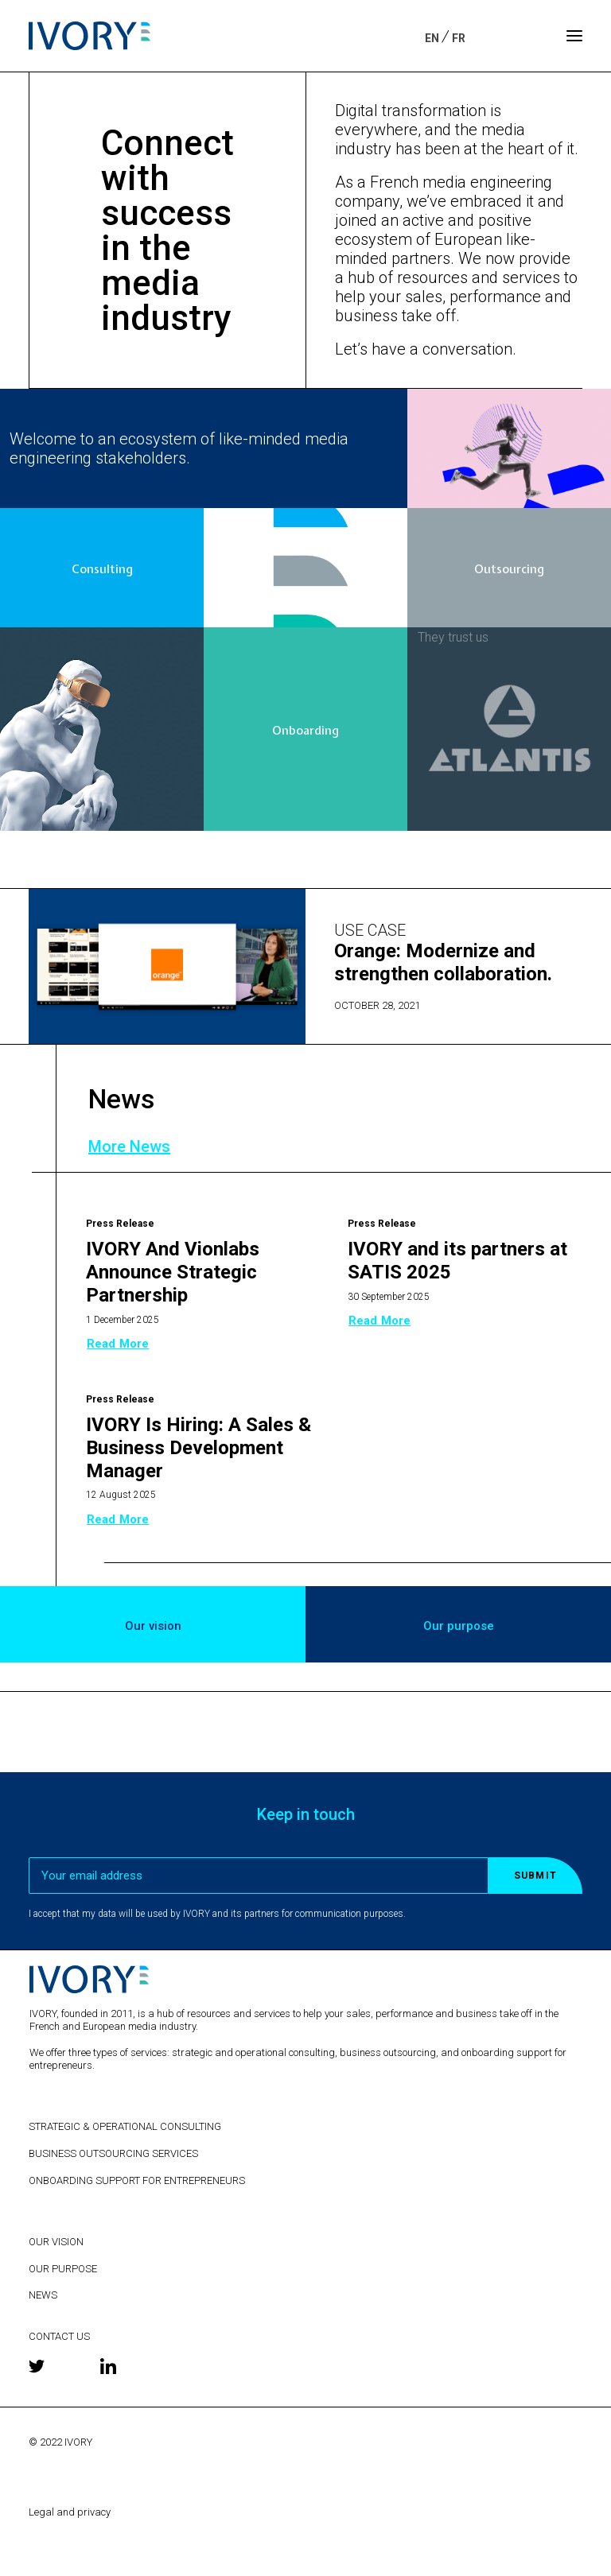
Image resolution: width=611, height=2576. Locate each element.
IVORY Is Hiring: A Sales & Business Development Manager (198, 1448)
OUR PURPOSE (63, 2269)
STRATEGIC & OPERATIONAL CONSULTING (125, 2126)
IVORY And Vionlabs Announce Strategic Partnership (172, 1272)
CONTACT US (59, 2336)
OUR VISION (56, 2242)
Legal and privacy (70, 2512)
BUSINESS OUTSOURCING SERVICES (113, 2153)
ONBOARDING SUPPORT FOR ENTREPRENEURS (137, 2180)
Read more (118, 1343)
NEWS (43, 2295)
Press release (120, 1223)
